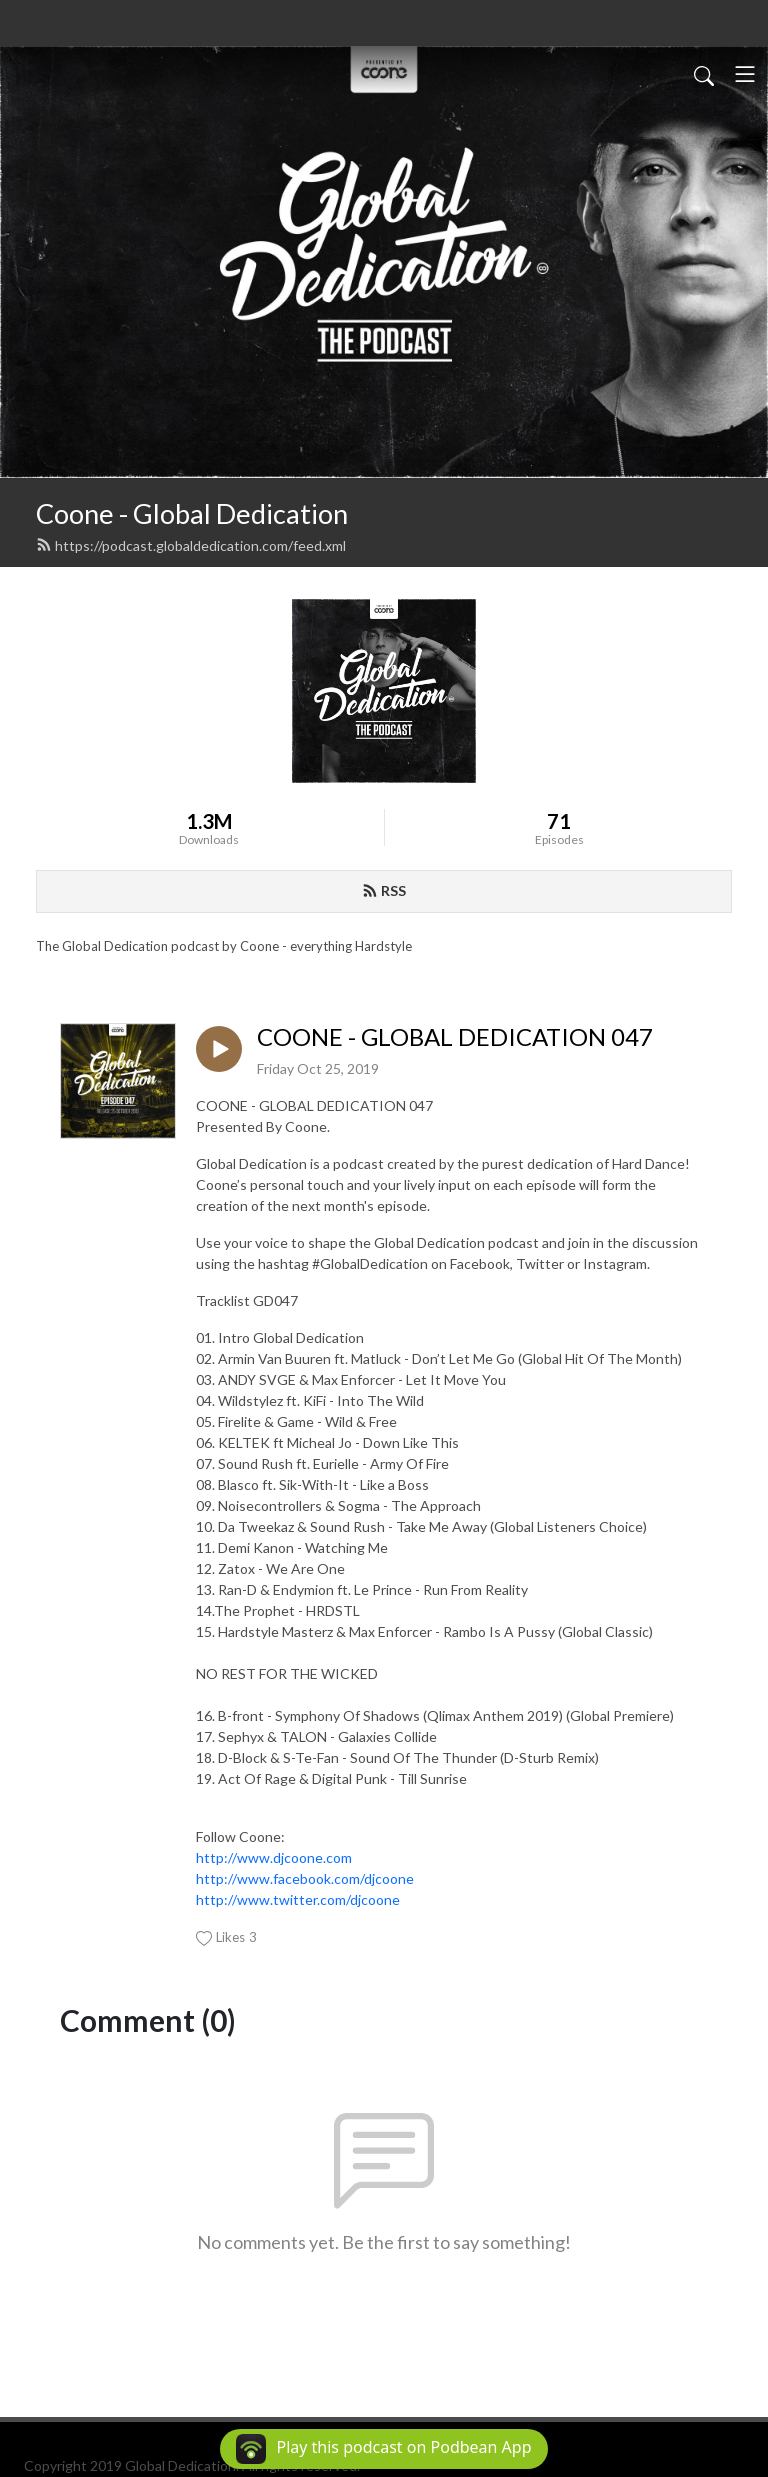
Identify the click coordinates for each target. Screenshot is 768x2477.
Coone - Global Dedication (192, 513)
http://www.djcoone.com (274, 1857)
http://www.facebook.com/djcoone (305, 1878)
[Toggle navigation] (745, 74)
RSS (384, 890)
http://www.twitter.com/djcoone (298, 1899)
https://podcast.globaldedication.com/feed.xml (191, 545)
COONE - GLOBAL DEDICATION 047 (455, 1037)
